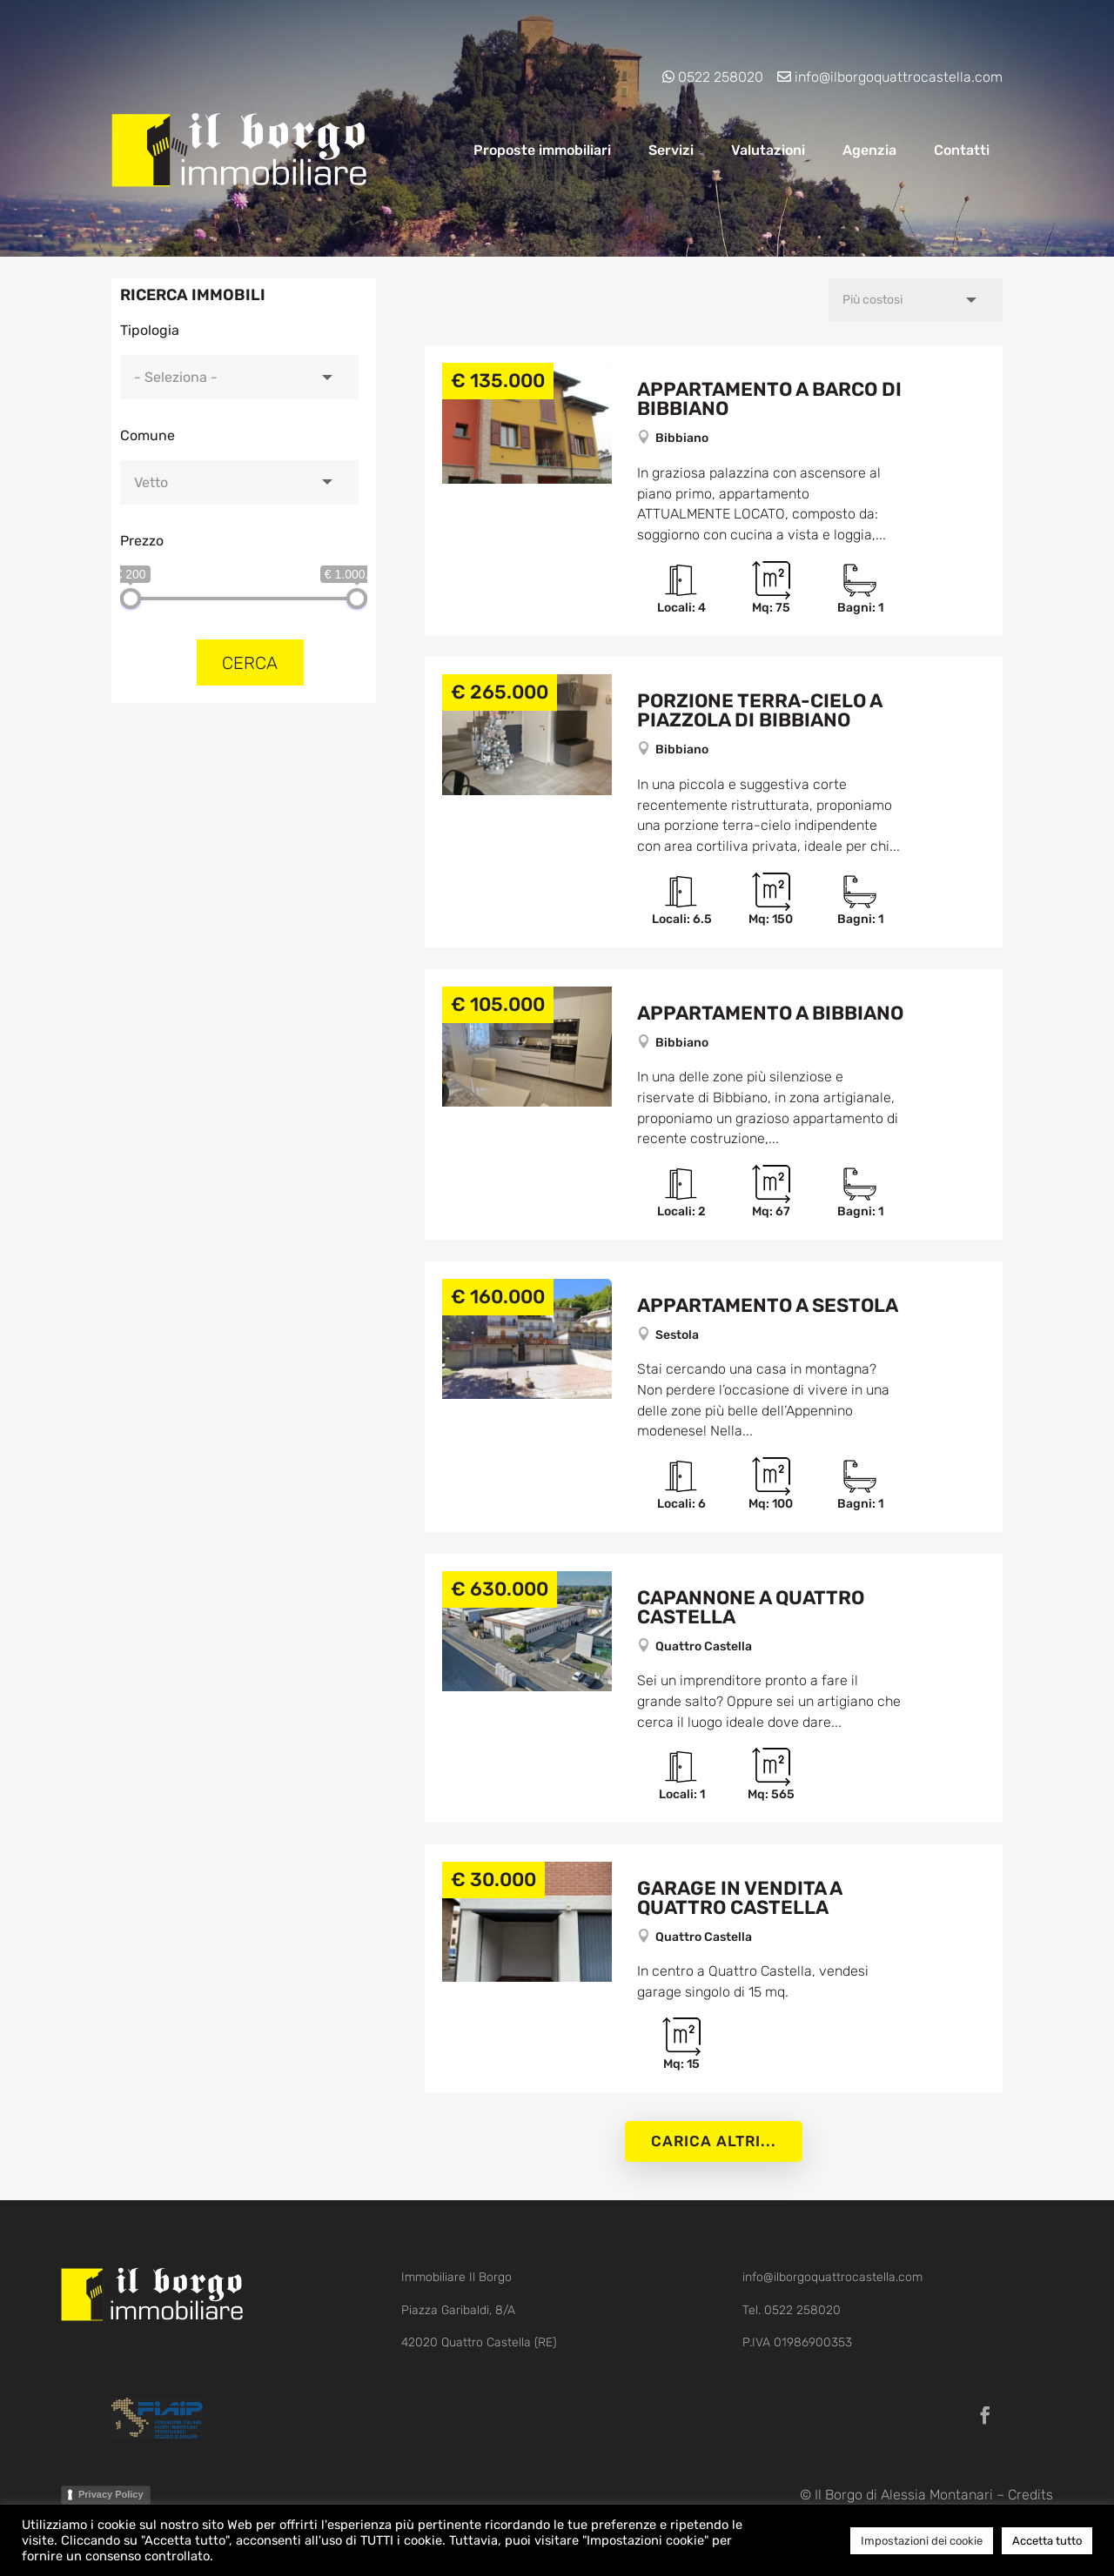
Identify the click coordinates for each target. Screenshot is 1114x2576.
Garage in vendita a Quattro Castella (739, 1898)
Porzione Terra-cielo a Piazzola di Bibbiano (759, 710)
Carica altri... (713, 2141)
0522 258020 (720, 77)
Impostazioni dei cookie (922, 2540)
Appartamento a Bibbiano (770, 1013)
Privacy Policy (111, 2494)
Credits (1030, 2494)
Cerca (250, 662)
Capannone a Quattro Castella (750, 1607)
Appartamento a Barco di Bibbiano (769, 399)
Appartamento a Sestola (767, 1305)
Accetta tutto (1047, 2540)
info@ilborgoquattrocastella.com (899, 77)
